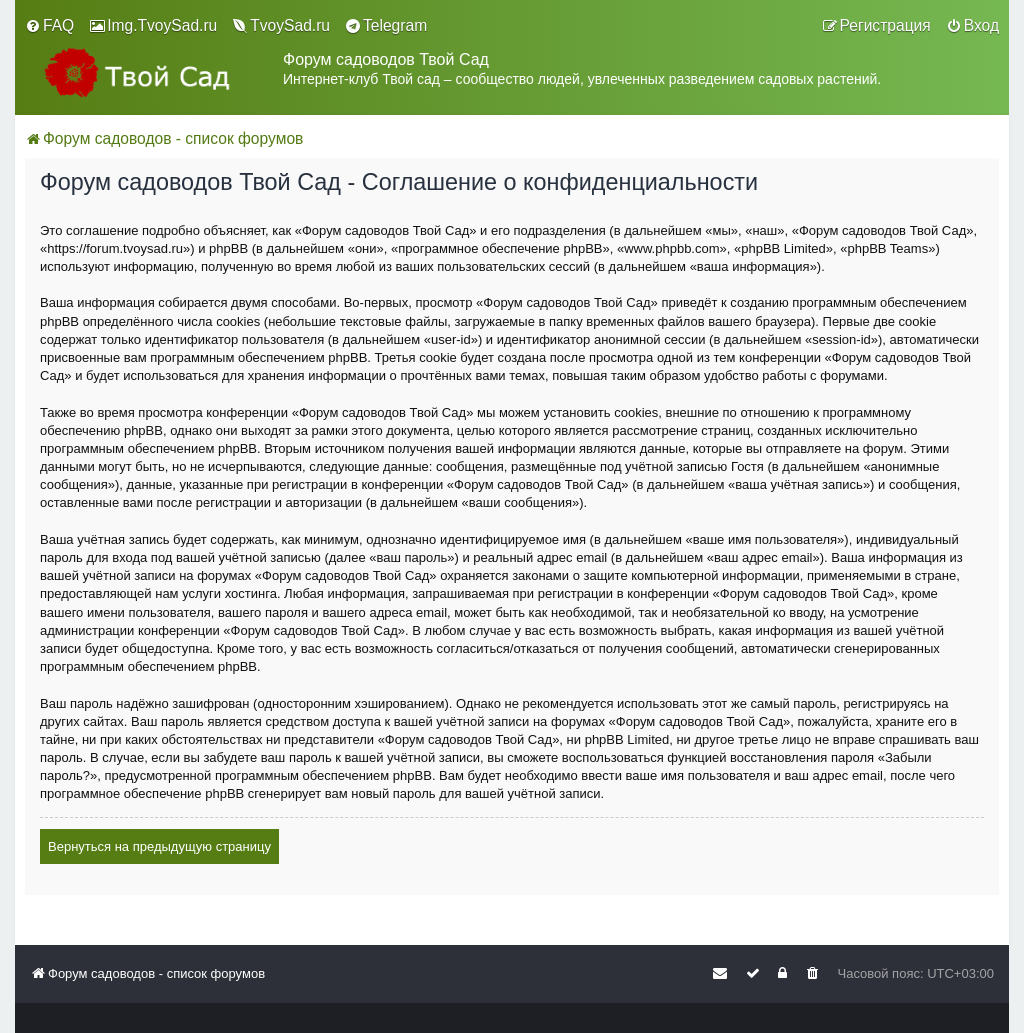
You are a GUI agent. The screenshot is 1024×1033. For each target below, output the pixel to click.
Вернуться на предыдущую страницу (159, 846)
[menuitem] (49, 26)
